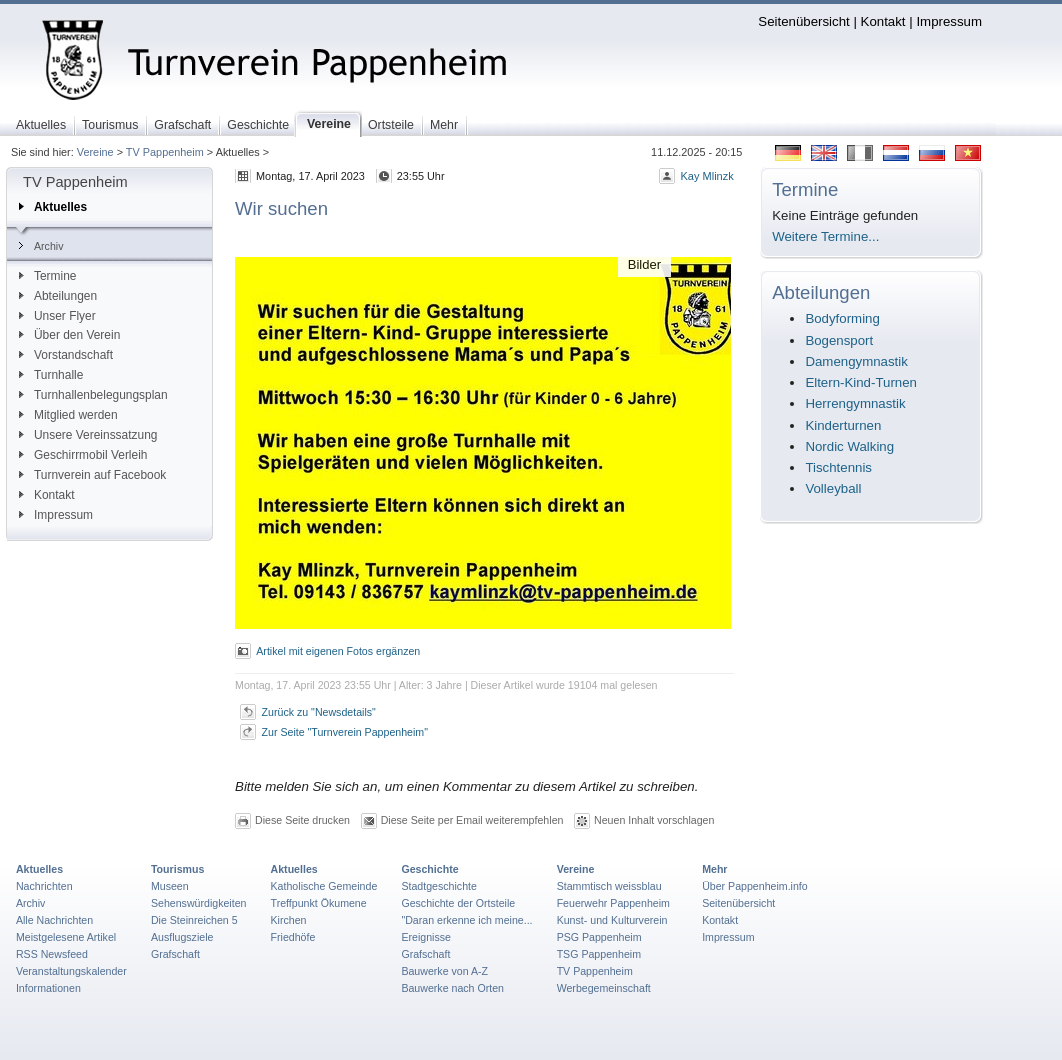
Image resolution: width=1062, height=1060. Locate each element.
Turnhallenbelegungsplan (93, 395)
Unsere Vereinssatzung (88, 435)
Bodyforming (842, 318)
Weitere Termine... (825, 236)
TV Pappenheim (165, 152)
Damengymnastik (856, 361)
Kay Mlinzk (706, 176)
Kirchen (289, 920)
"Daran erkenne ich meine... (466, 920)
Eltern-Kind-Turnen (861, 382)
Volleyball (833, 488)
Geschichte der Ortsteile (458, 903)
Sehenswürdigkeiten (199, 903)
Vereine (95, 152)
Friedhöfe (293, 937)
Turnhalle (51, 375)
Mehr (714, 869)
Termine (47, 276)
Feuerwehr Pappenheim (613, 903)
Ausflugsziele (182, 937)
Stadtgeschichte (439, 886)
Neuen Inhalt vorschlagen (654, 820)
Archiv (41, 246)
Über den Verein (69, 335)
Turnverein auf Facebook (92, 475)
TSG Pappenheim (599, 954)
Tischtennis (838, 467)
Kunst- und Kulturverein (612, 920)
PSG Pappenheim (599, 937)
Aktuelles (53, 207)
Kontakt (883, 21)
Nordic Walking (849, 446)
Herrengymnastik (855, 403)
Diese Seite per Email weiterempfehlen (472, 820)
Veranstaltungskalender (71, 971)
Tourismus (177, 869)
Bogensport (839, 340)
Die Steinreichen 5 (194, 920)
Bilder (644, 264)
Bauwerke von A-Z (444, 971)
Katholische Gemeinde (324, 886)
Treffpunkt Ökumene (319, 903)
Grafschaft (175, 954)
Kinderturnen (843, 425)
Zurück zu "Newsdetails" (319, 712)
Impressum (949, 21)
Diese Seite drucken (302, 820)
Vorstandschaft (66, 355)
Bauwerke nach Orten (452, 988)
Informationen (48, 988)
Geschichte (429, 869)
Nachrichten (44, 886)
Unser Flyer (57, 316)
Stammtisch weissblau (609, 886)
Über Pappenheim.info (755, 886)
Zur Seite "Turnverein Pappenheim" (345, 732)
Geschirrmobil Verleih (83, 455)
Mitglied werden (68, 415)
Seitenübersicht (803, 21)
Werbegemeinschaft (604, 988)
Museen (170, 886)
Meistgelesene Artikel (66, 937)
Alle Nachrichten (54, 920)
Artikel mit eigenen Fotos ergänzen (338, 651)
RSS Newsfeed (52, 954)
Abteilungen (58, 296)
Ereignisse (426, 937)
